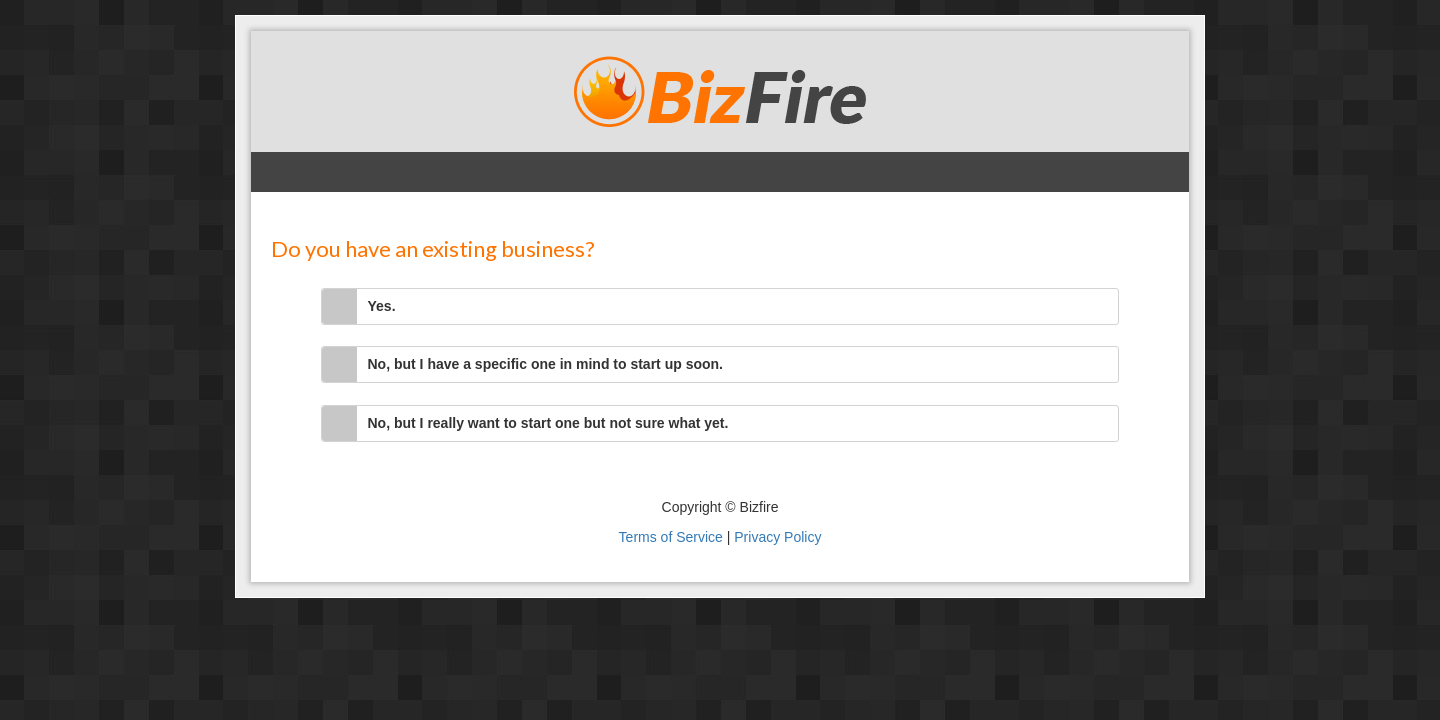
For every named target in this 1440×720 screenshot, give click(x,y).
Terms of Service (671, 537)
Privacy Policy (777, 537)
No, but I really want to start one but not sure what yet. (548, 423)
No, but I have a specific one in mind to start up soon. (545, 364)
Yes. (382, 306)
